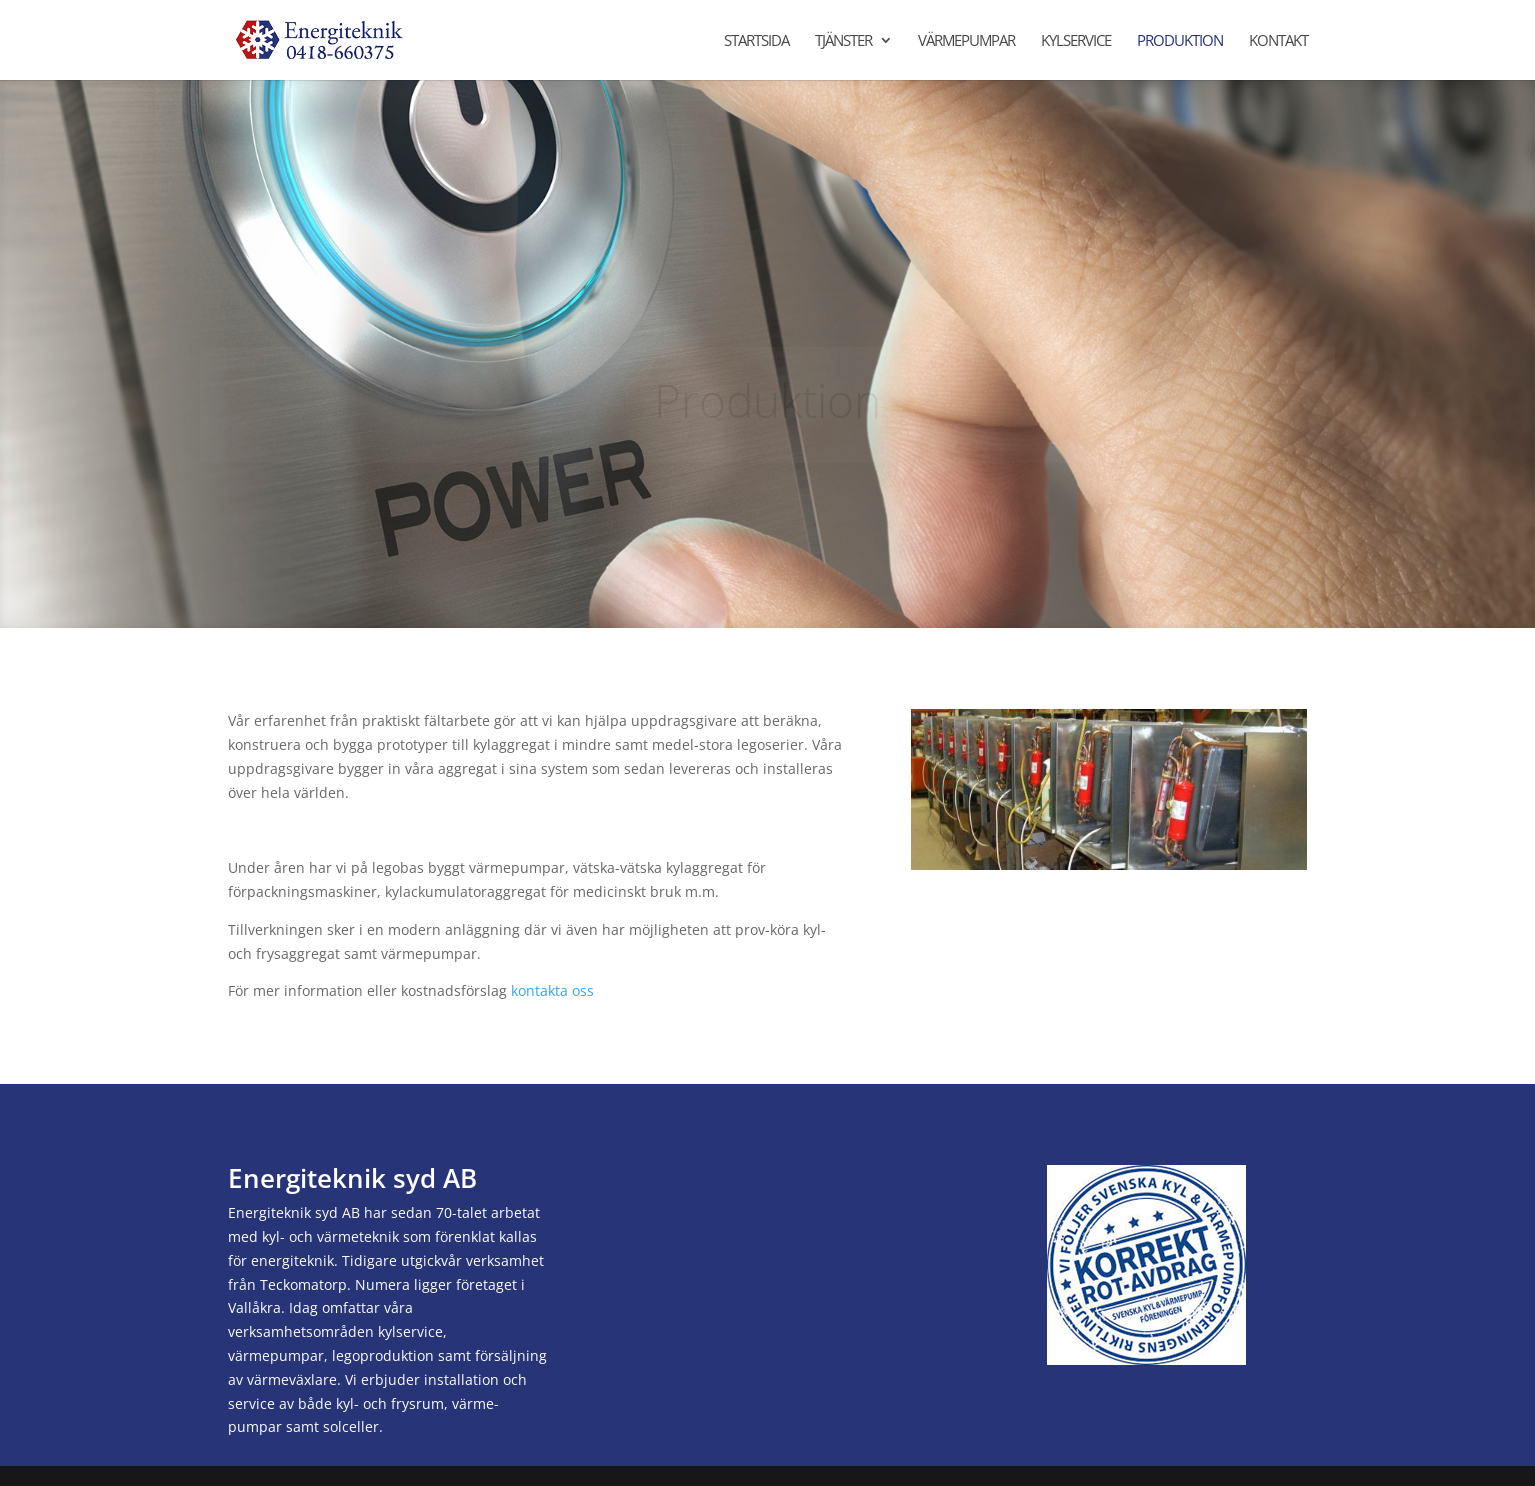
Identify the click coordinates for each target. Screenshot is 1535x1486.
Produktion (1180, 41)
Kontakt (1278, 41)
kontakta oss (552, 990)
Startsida (756, 41)
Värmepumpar (966, 41)
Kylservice (1076, 41)
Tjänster (843, 41)
